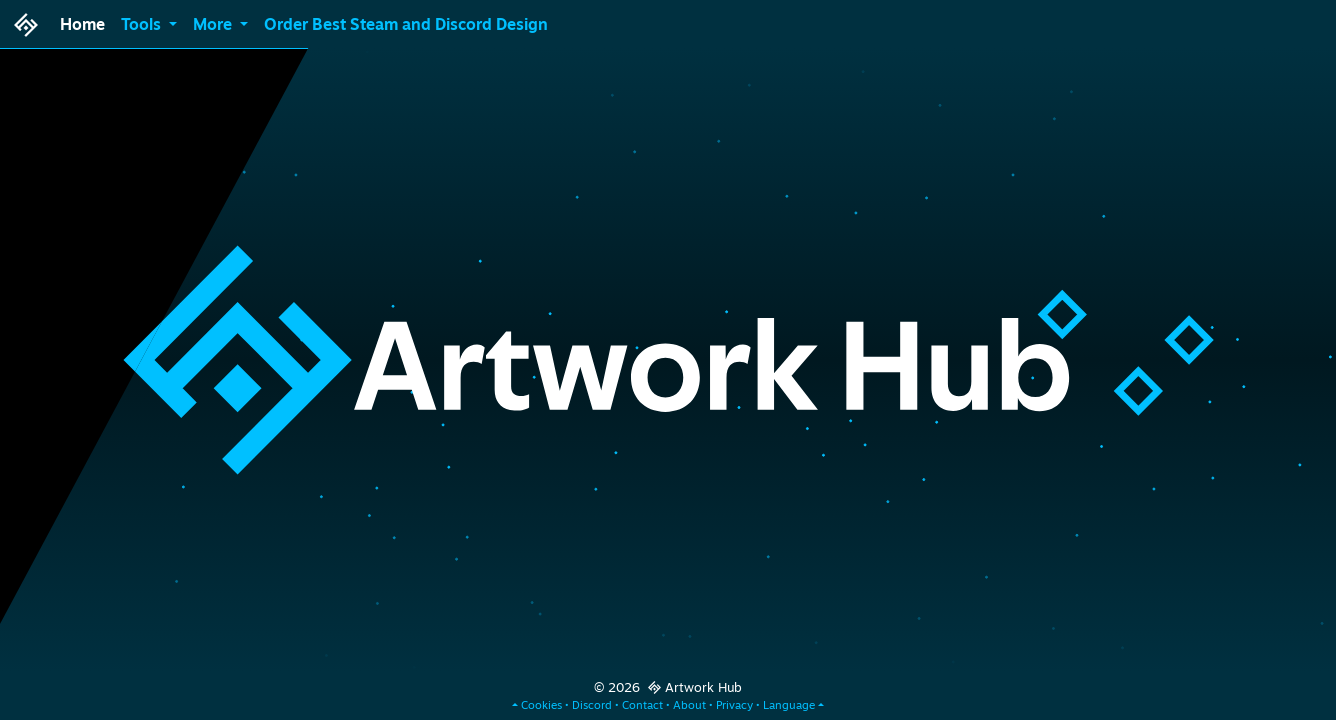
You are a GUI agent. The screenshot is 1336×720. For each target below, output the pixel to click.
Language (789, 705)
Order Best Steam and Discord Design (406, 24)
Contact (642, 705)
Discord (592, 705)
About (689, 705)
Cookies (541, 705)
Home (82, 24)
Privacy (734, 705)
